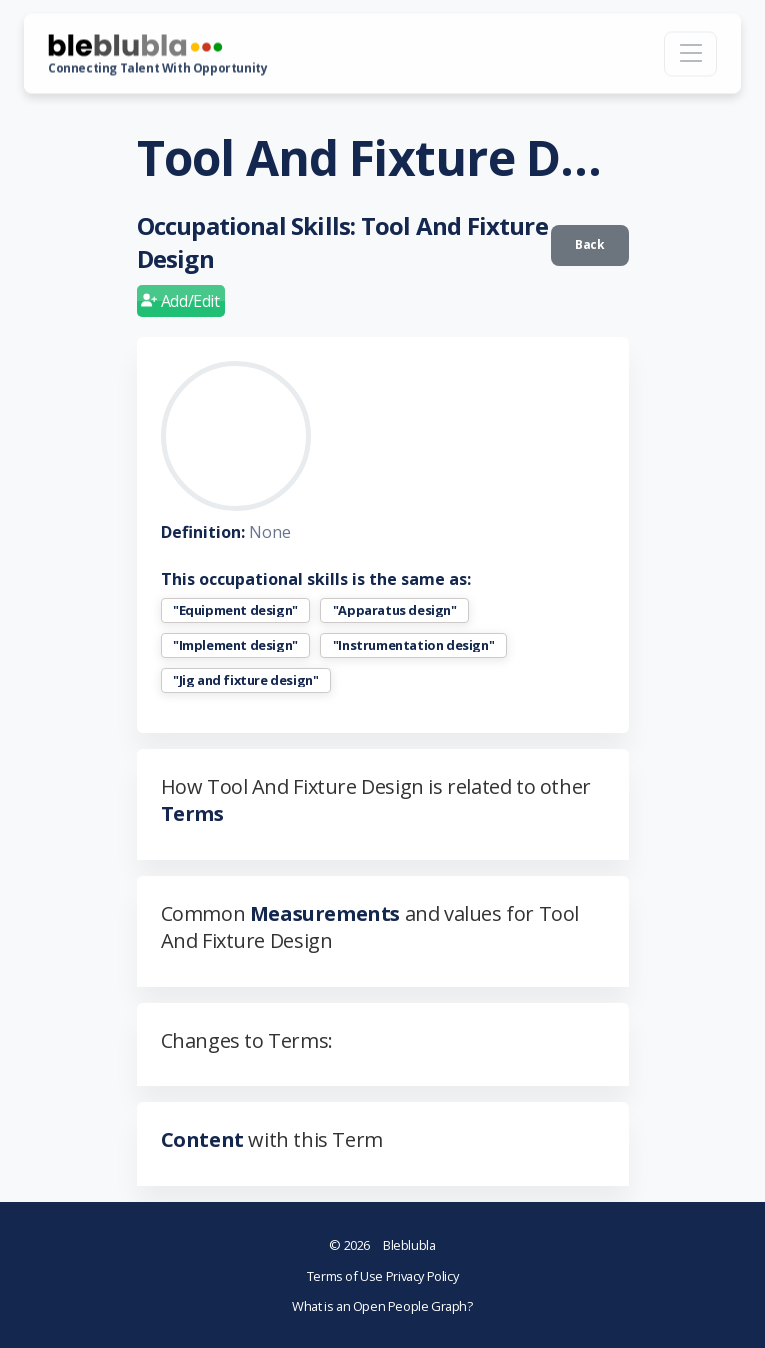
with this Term (272, 1139)
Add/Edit (180, 301)
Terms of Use (346, 1276)
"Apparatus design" (395, 610)
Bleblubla (382, 1245)
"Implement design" (235, 645)
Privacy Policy (422, 1276)
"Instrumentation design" (413, 645)
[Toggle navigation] (690, 53)
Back (589, 244)
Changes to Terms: (247, 1040)
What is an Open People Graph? (382, 1306)
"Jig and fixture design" (245, 680)
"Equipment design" (235, 610)
